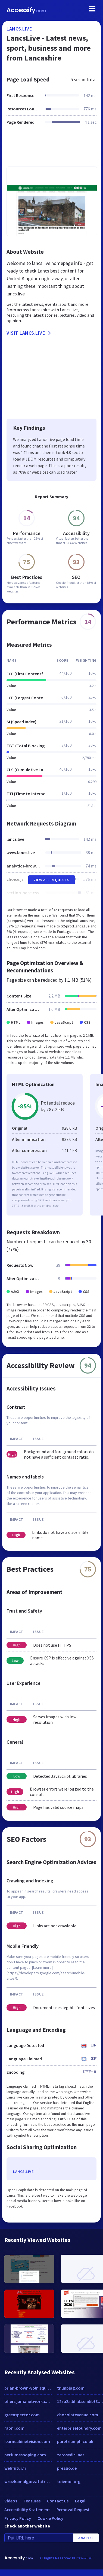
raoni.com (14, 2428)
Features (32, 2501)
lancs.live (19, 29)
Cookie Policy (50, 2518)
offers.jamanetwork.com (28, 2401)
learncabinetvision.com (27, 2441)
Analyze (86, 2537)
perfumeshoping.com (25, 2454)
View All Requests (51, 879)
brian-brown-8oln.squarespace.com (28, 2388)
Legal (80, 2501)
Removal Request (73, 2509)
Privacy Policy (17, 2518)
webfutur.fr (15, 2468)
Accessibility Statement (27, 2509)
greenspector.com (22, 2414)
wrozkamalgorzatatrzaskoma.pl (28, 2481)
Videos (10, 2501)
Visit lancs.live (29, 333)
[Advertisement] (51, 149)
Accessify (26, 10)
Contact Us (57, 2501)
